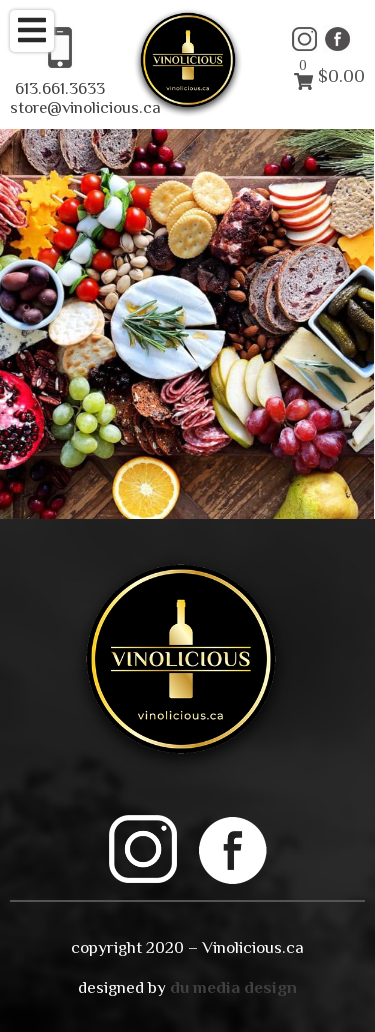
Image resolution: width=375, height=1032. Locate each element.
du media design (233, 987)
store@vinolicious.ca (85, 107)
